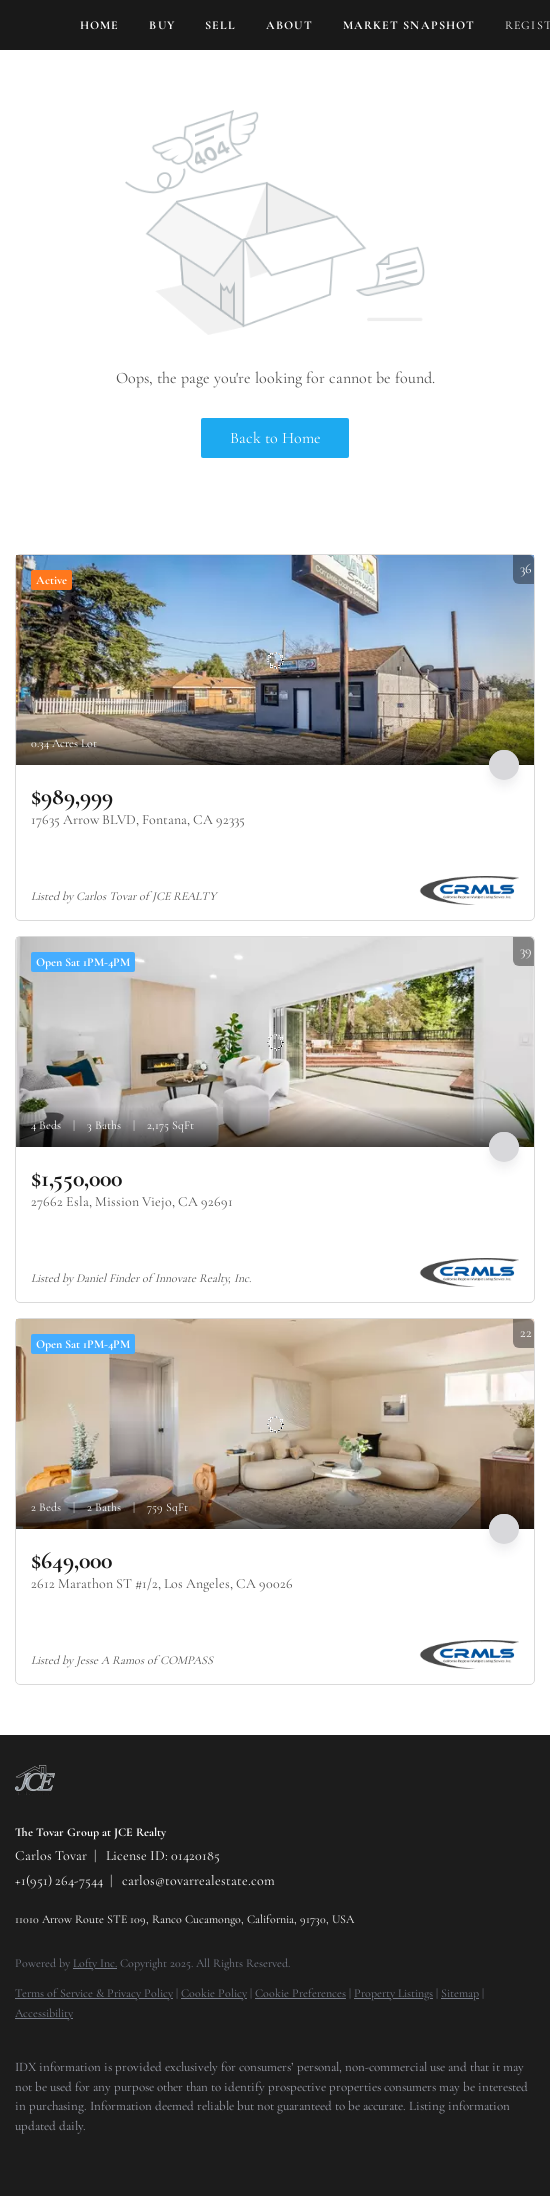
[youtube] (145, 2156)
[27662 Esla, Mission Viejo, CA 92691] (275, 1042)
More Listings (497, 535)
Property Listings (393, 1993)
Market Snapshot (409, 25)
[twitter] (65, 2156)
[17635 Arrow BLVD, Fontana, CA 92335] (275, 660)
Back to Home (275, 438)
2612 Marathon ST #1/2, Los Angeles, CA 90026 (162, 1583)
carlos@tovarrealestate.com (198, 1880)
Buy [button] (161, 25)
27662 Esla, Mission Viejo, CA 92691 (132, 1201)
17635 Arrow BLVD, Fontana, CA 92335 (138, 819)
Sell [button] (220, 25)
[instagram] (105, 2156)
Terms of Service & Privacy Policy (94, 1993)
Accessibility (44, 2013)
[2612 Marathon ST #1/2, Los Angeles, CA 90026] (275, 1424)
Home (99, 25)
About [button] (289, 25)
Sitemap (460, 1993)
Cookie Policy (214, 1993)
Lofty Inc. (95, 1963)
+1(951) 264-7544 (59, 1880)
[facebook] (25, 2156)
